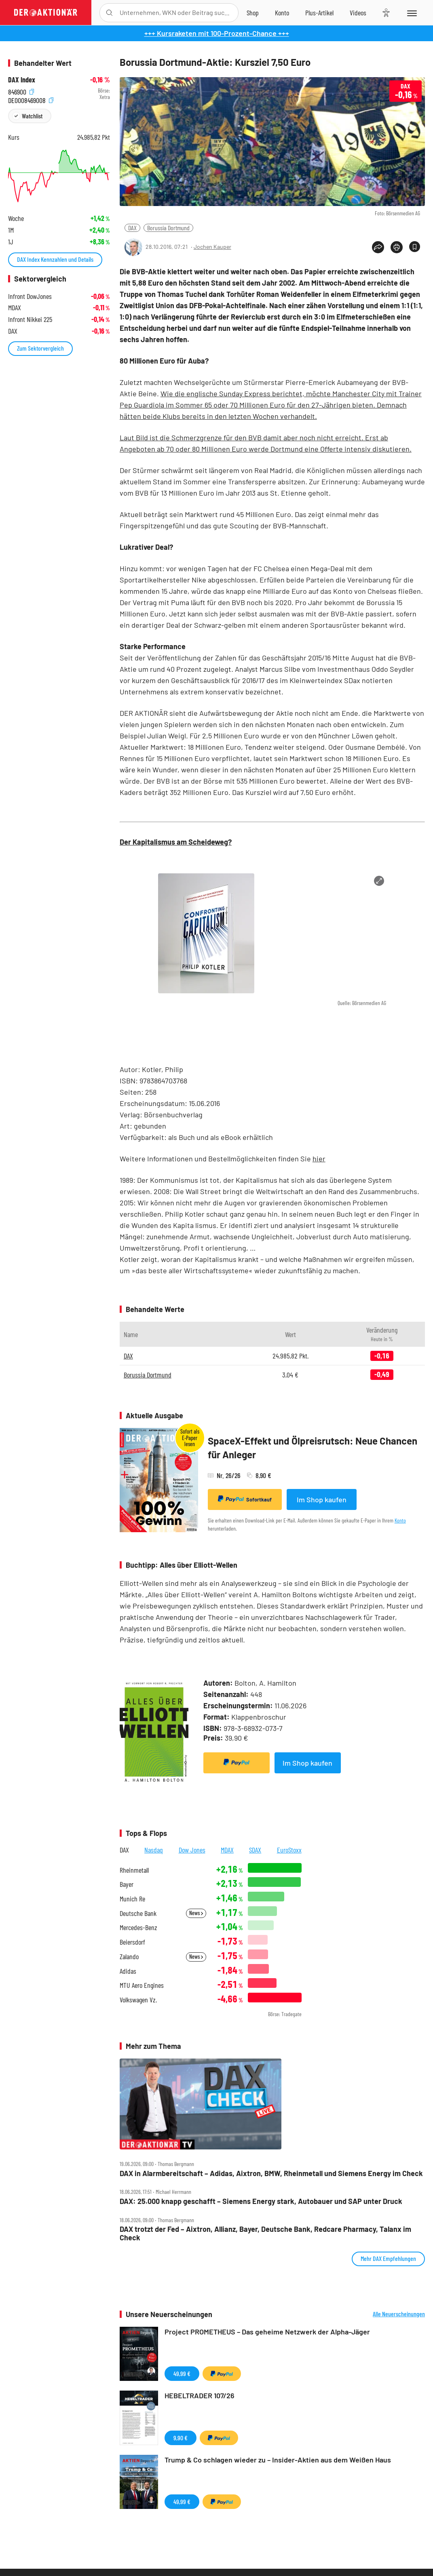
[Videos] (358, 12)
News (196, 1912)
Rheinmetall (134, 1870)
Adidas (128, 1971)
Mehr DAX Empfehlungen (388, 2258)
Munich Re (132, 1899)
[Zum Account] (282, 12)
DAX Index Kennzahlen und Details (55, 259)
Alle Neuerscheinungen (399, 2313)
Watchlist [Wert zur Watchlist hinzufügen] (32, 116)
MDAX (227, 1849)
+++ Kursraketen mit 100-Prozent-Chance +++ (216, 33)
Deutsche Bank (138, 1913)
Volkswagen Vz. (138, 2000)
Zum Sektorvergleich (40, 348)
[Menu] (411, 12)
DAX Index (21, 80)
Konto (400, 1520)
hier (319, 1158)
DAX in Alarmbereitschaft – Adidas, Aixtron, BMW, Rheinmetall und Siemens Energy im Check (271, 2173)
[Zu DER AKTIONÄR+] (319, 12)
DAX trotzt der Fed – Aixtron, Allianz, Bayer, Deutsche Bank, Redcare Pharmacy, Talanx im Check (265, 2233)
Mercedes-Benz (138, 1927)
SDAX (255, 1849)
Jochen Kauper (212, 246)
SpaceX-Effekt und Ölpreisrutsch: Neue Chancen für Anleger (312, 1447)
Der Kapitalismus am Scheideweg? (176, 841)
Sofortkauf (245, 1499)
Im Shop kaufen (321, 1499)
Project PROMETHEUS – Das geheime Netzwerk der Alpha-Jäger (267, 2331)
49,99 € (181, 2373)
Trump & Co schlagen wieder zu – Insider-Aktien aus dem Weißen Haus (278, 2459)
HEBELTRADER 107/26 (199, 2395)
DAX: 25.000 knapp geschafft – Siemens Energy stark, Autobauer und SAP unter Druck (261, 2201)
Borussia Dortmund (168, 227)
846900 (21, 90)
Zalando (129, 1956)
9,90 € (180, 2437)
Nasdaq (153, 1849)
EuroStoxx (289, 1849)
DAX (132, 227)
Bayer (126, 1884)
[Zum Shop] (253, 12)
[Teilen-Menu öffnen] (378, 247)
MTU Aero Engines (142, 1985)
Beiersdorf (132, 1942)
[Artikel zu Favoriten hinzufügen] (414, 246)
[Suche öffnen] (109, 12)
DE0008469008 (30, 99)
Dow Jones (192, 1849)
